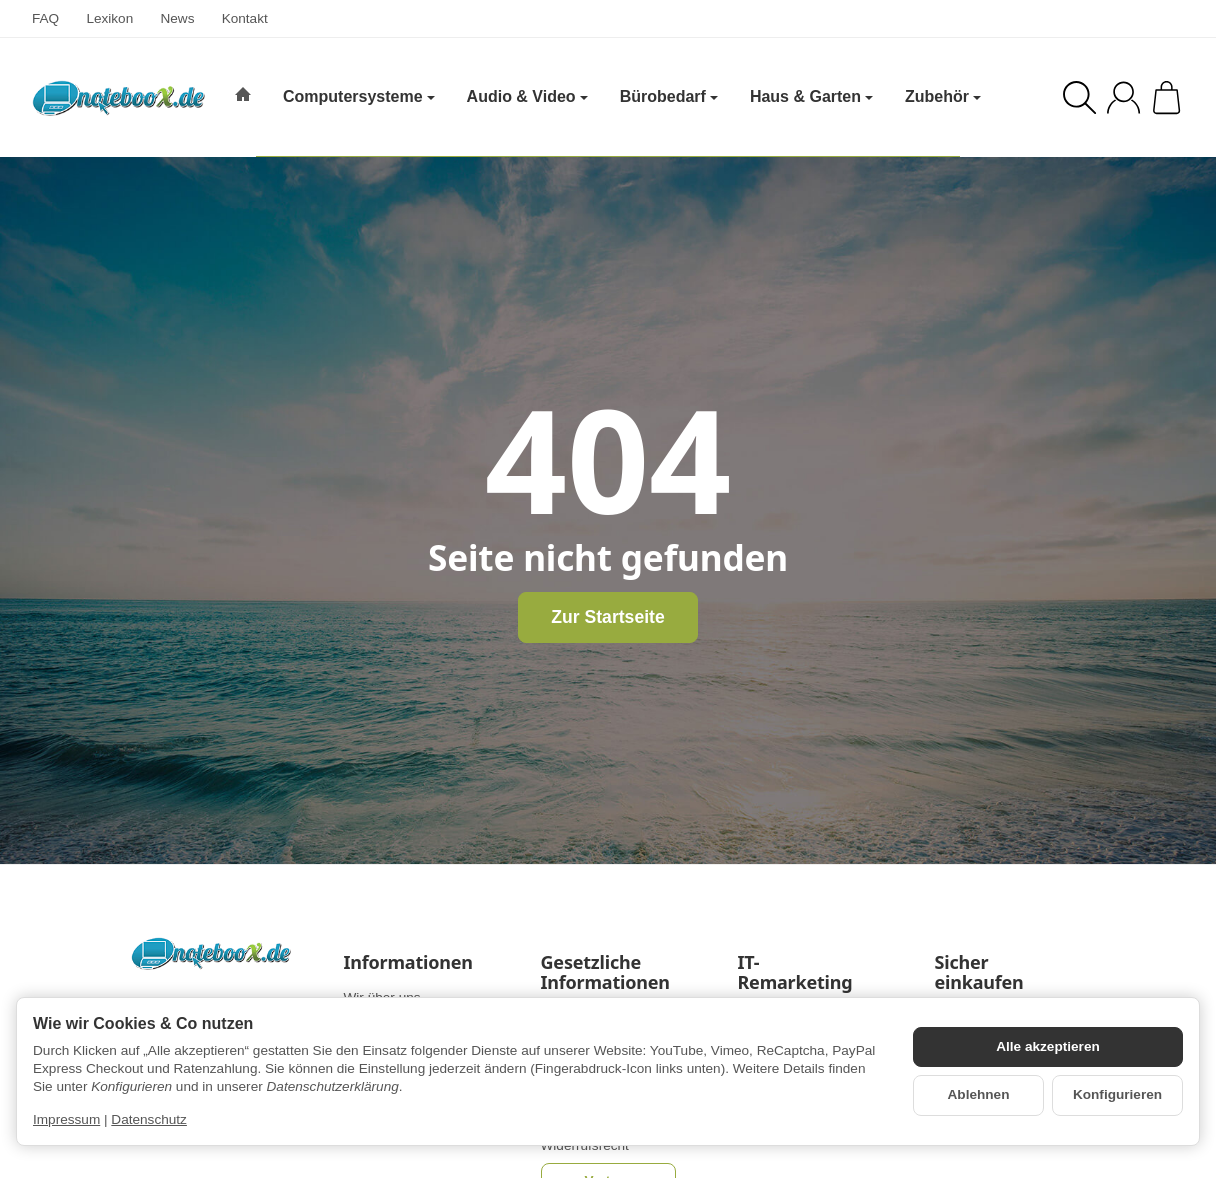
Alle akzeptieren (1048, 1046)
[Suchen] (1079, 97)
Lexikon (109, 18)
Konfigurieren (1117, 1094)
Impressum (66, 1119)
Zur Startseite (607, 617)
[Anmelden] (1123, 97)
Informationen (408, 963)
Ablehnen (979, 1094)
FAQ (45, 18)
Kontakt (245, 18)
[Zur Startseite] (118, 98)
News (177, 18)
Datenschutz (149, 1119)
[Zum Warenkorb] (1166, 97)
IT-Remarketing (795, 973)
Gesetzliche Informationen (605, 973)
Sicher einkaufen (979, 973)
